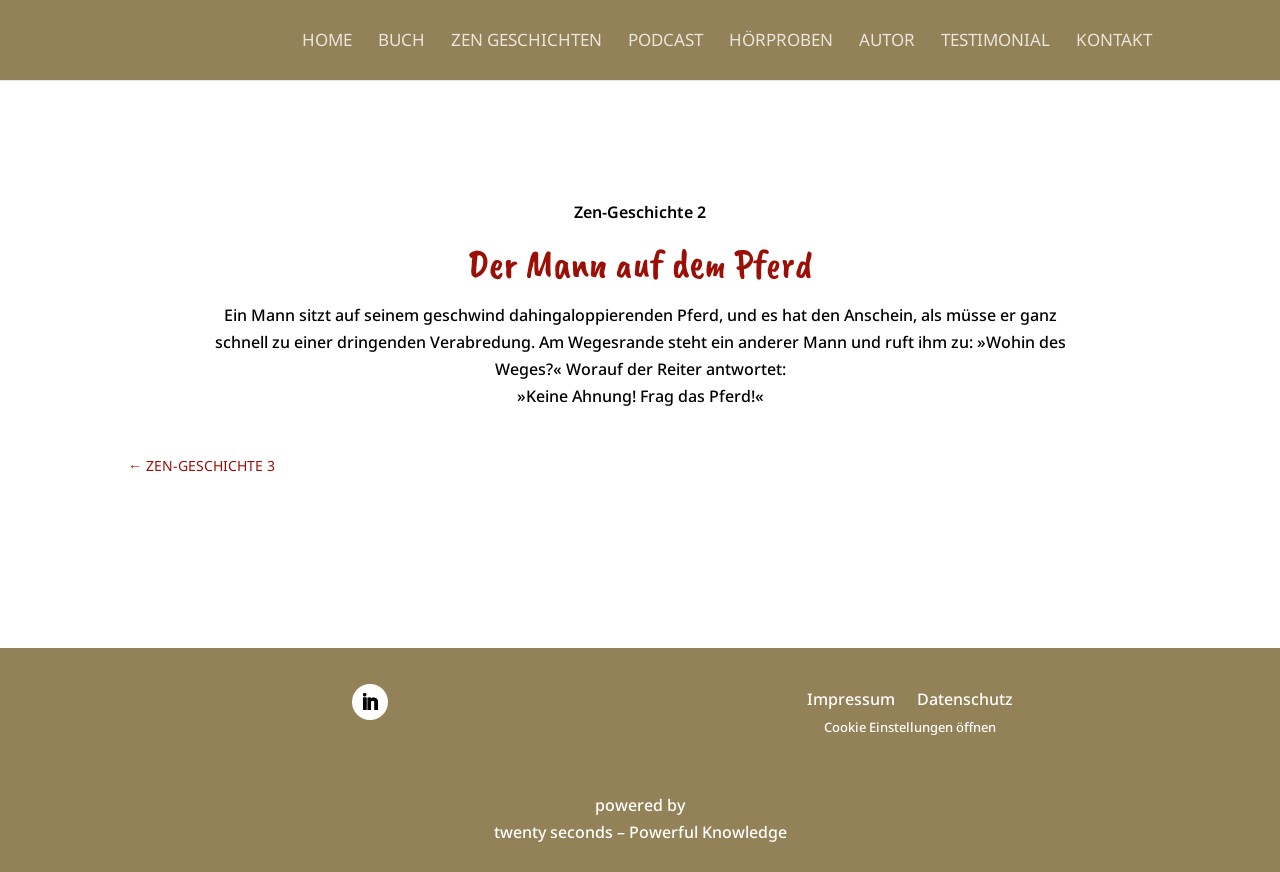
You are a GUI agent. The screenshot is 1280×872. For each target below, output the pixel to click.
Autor (887, 42)
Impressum (851, 701)
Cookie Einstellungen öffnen (910, 727)
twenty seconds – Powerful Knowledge (640, 832)
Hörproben (781, 42)
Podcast (665, 42)
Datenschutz (965, 701)
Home (327, 42)
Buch (401, 42)
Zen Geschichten (526, 42)
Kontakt (1114, 42)
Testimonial (995, 42)
